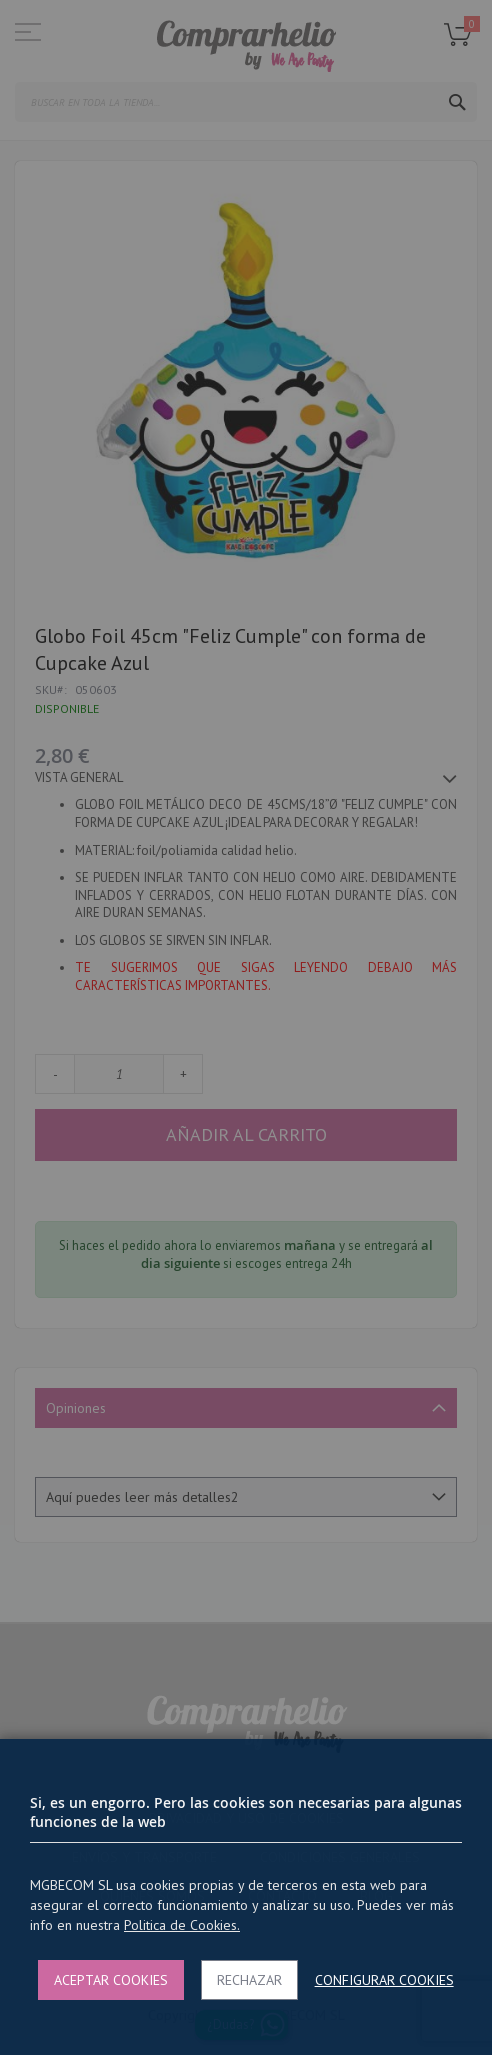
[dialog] (246, 1027)
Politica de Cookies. (182, 1925)
